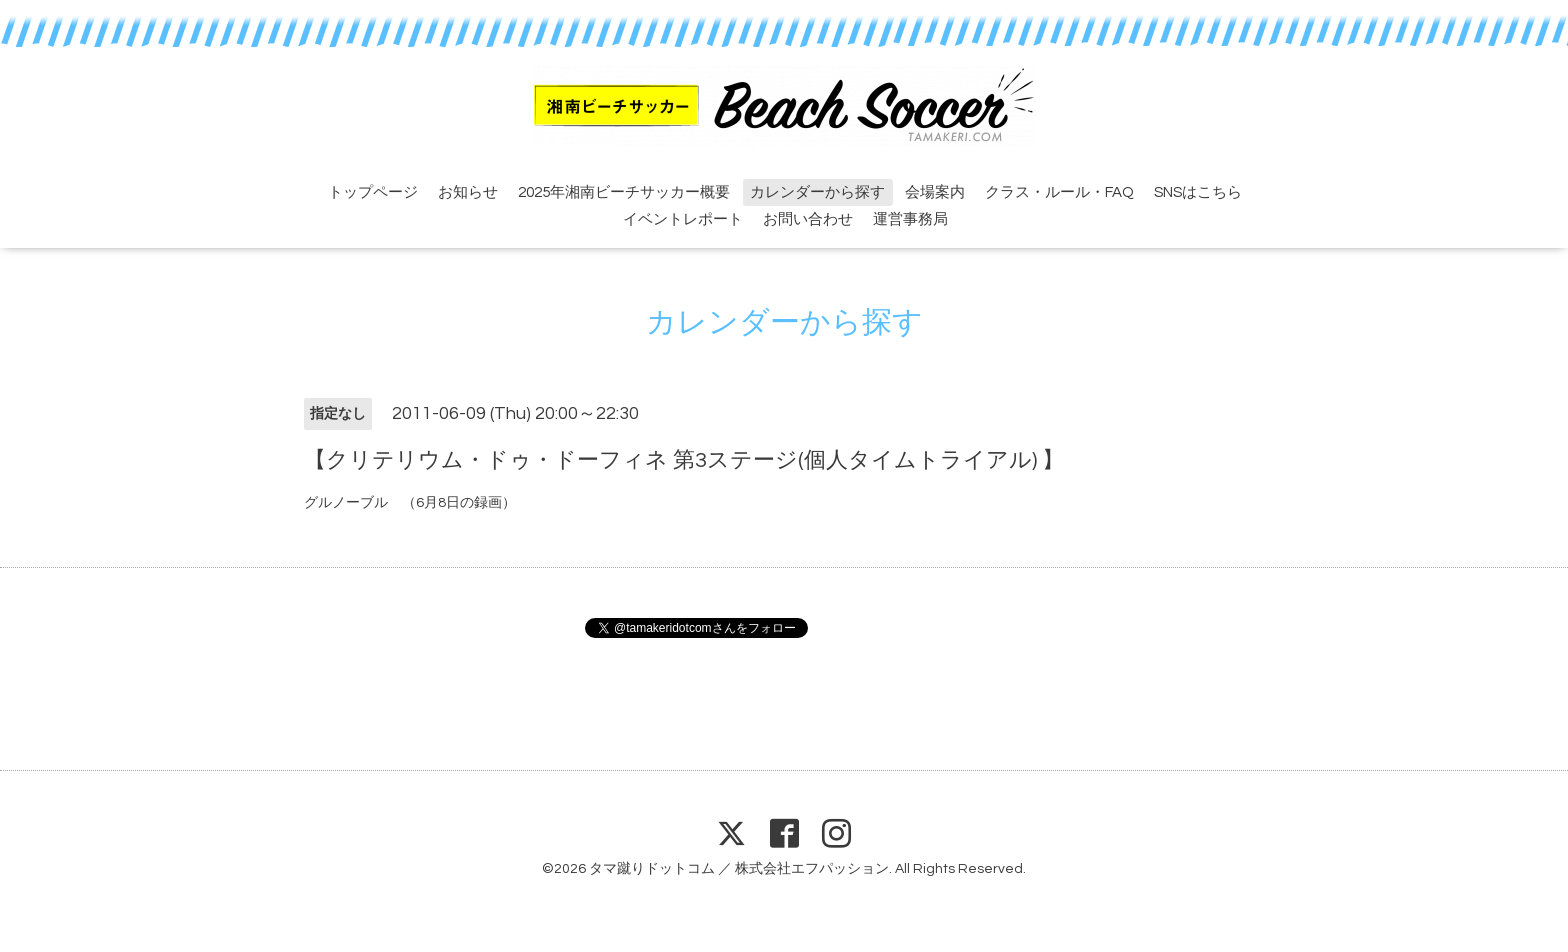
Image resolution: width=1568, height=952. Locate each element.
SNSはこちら (1198, 192)
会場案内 (935, 192)
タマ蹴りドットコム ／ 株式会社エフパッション (739, 869)
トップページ (373, 192)
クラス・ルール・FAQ (1059, 192)
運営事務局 (910, 219)
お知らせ (468, 192)
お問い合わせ (808, 219)
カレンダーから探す (817, 192)
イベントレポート (683, 219)
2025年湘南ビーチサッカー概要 (624, 192)
